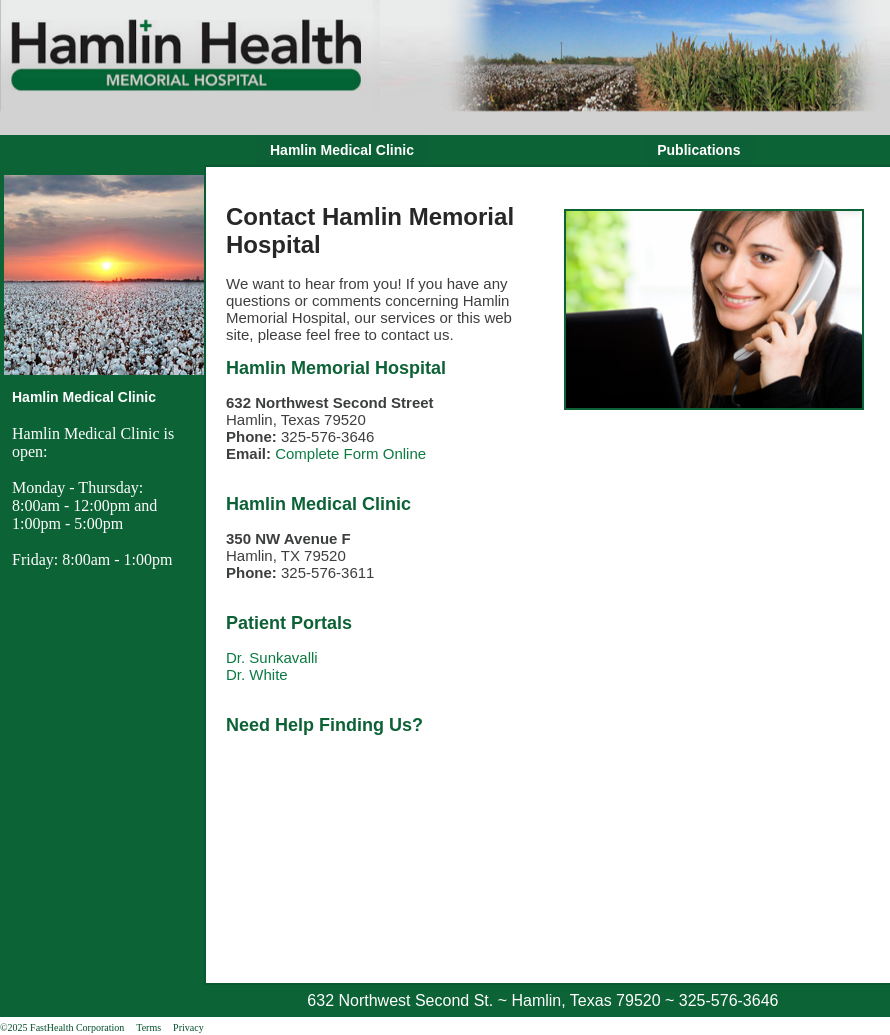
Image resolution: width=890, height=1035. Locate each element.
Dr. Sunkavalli (272, 657)
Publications (698, 150)
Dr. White (257, 674)
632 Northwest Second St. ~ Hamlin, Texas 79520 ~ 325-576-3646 (542, 1000)
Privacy (188, 1027)
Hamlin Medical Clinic (342, 150)
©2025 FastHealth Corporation (62, 1027)
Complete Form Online (350, 453)
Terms (148, 1027)
